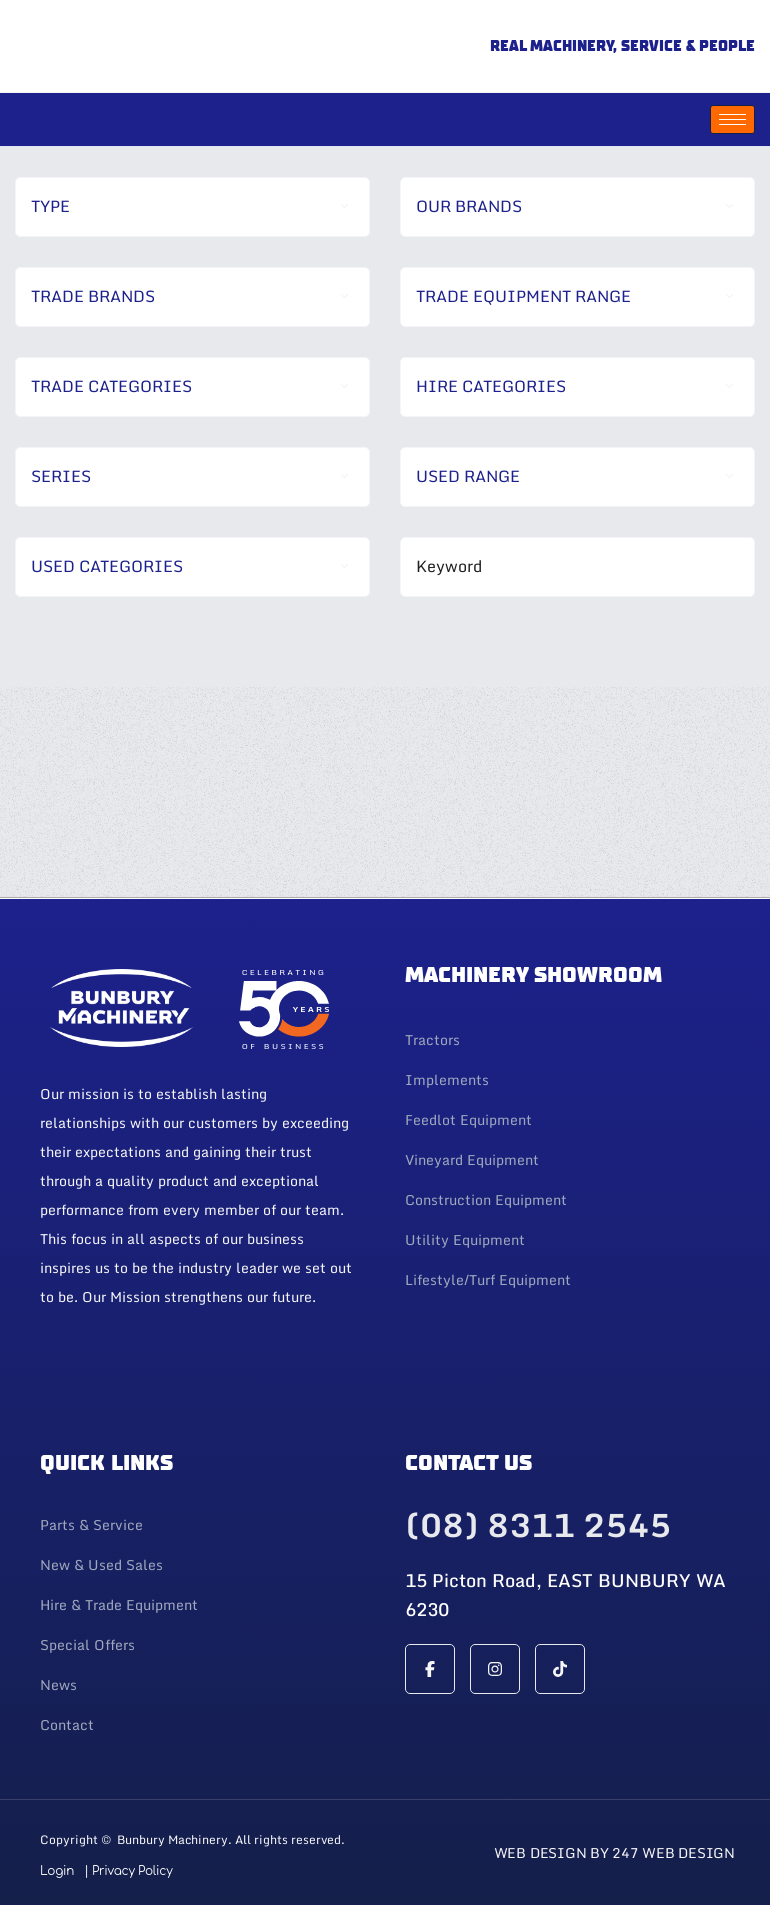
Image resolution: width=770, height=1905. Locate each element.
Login (57, 1871)
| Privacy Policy (128, 1871)
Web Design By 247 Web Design (614, 1852)
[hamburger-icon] (732, 119)
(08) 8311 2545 (538, 1525)
